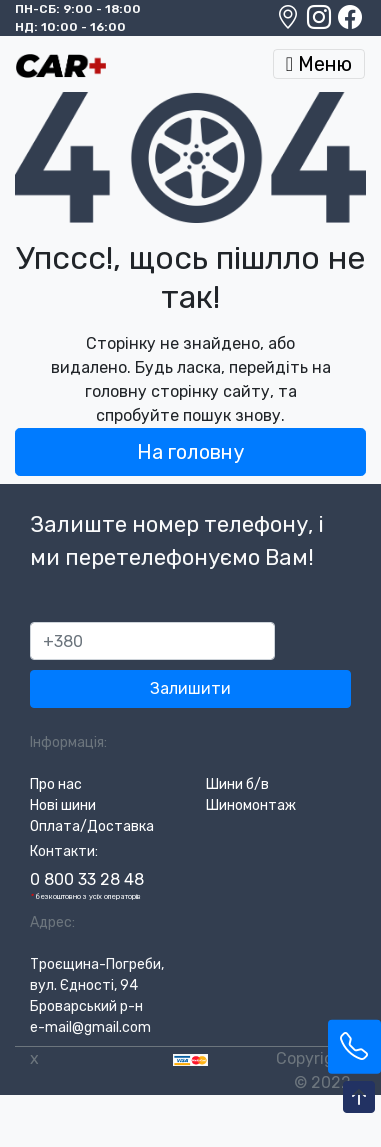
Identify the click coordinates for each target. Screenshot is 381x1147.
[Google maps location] (289, 22)
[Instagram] (320, 22)
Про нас (56, 784)
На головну (190, 452)
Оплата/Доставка (92, 826)
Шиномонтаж (251, 805)
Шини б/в (237, 784)
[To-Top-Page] (359, 1098)
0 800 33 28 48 (87, 879)
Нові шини (63, 805)
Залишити (190, 688)
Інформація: (68, 742)
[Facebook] (350, 22)
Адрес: (52, 922)
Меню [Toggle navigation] (319, 64)
